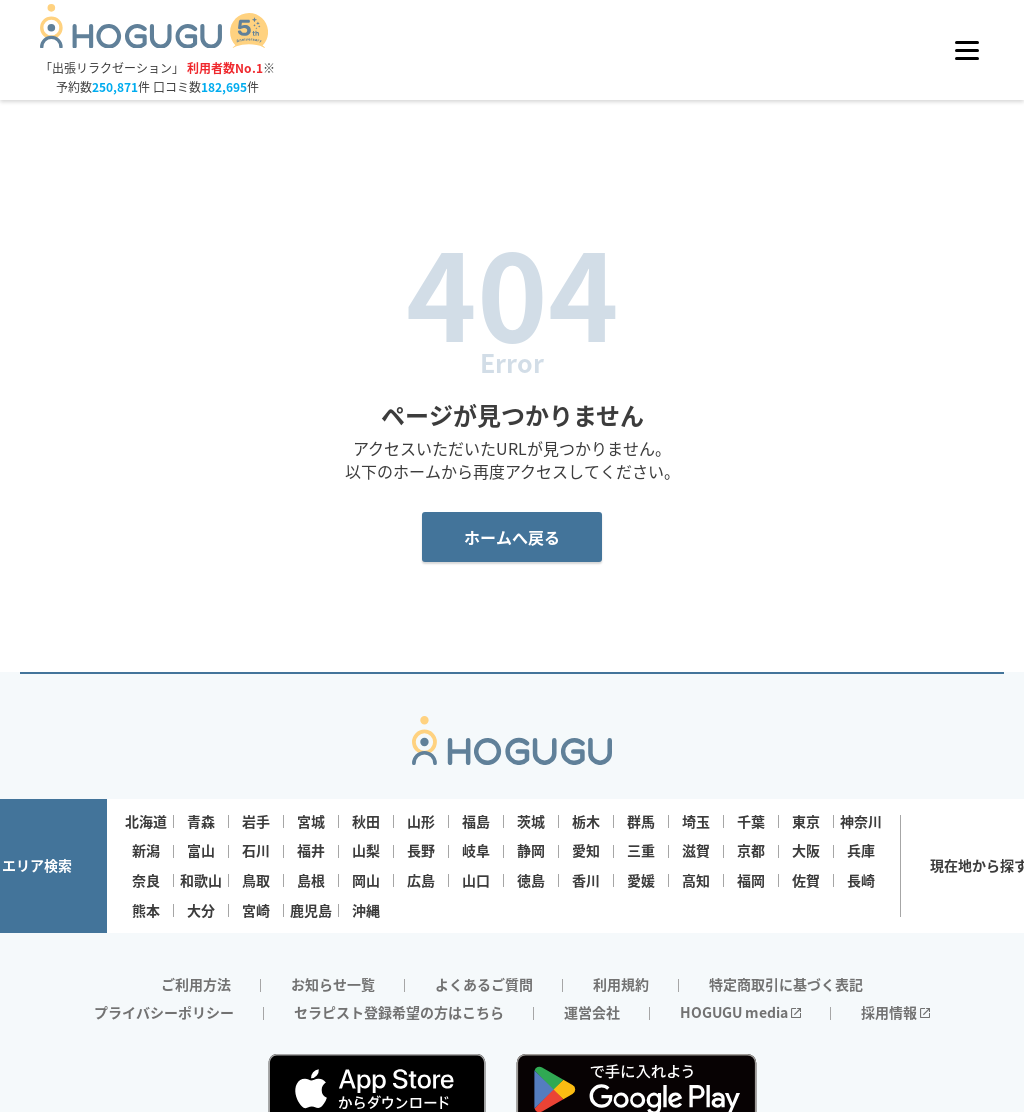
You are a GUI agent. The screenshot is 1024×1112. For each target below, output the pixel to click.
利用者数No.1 (225, 67)
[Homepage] (154, 42)
